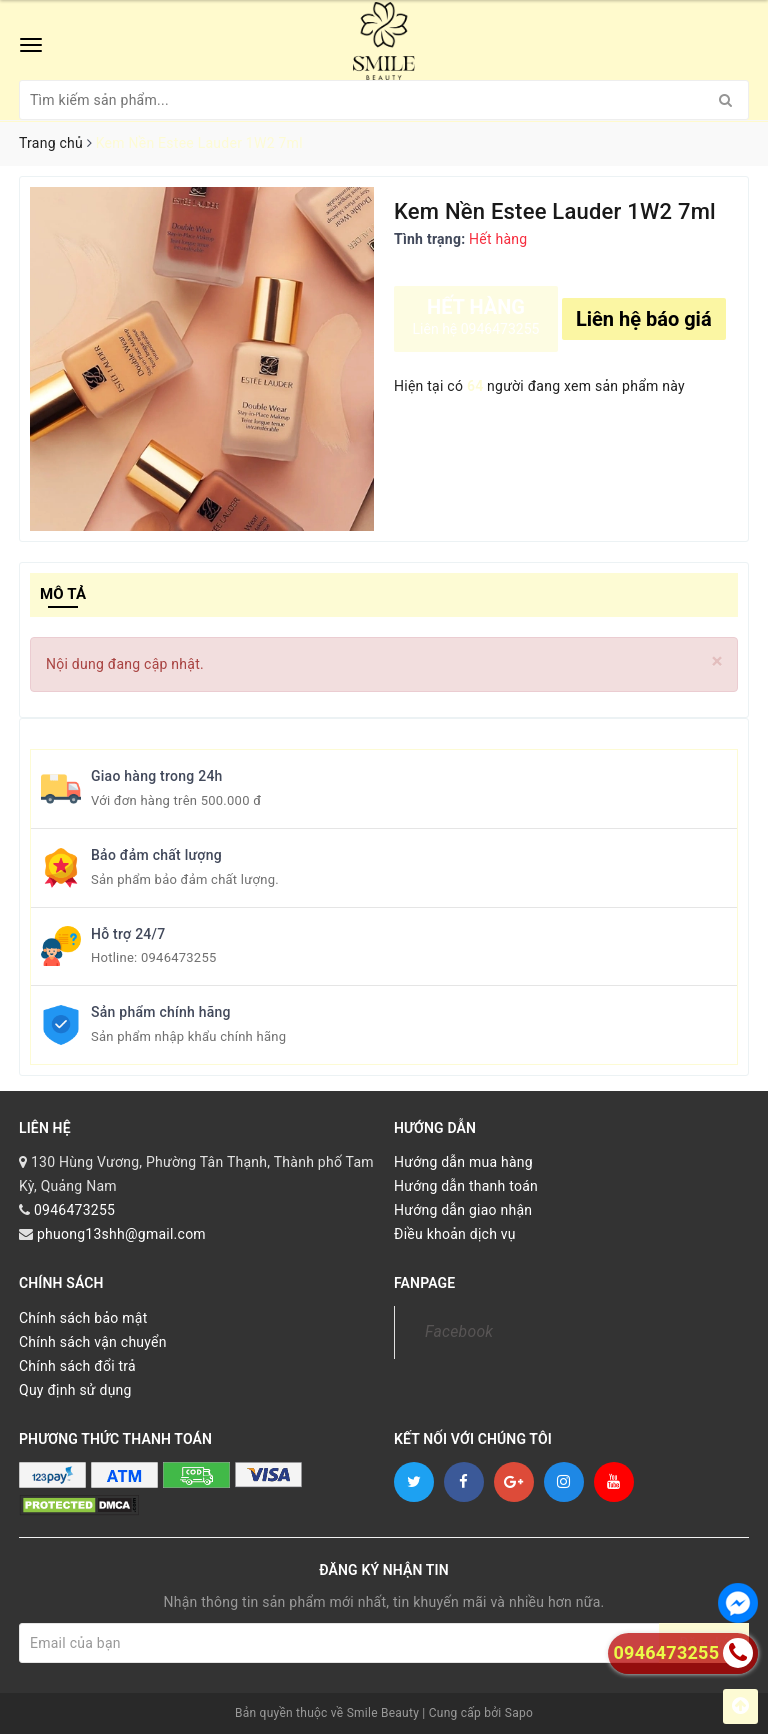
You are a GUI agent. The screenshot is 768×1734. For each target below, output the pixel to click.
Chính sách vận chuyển (93, 1342)
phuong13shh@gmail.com (121, 1234)
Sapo (519, 1713)
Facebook (459, 1331)
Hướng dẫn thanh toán (466, 1186)
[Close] (717, 661)
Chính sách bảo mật (83, 1318)
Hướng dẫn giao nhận (463, 1210)
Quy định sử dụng (75, 1390)
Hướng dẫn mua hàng (463, 1162)
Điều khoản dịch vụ (455, 1234)
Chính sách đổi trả (77, 1366)
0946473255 (179, 957)
